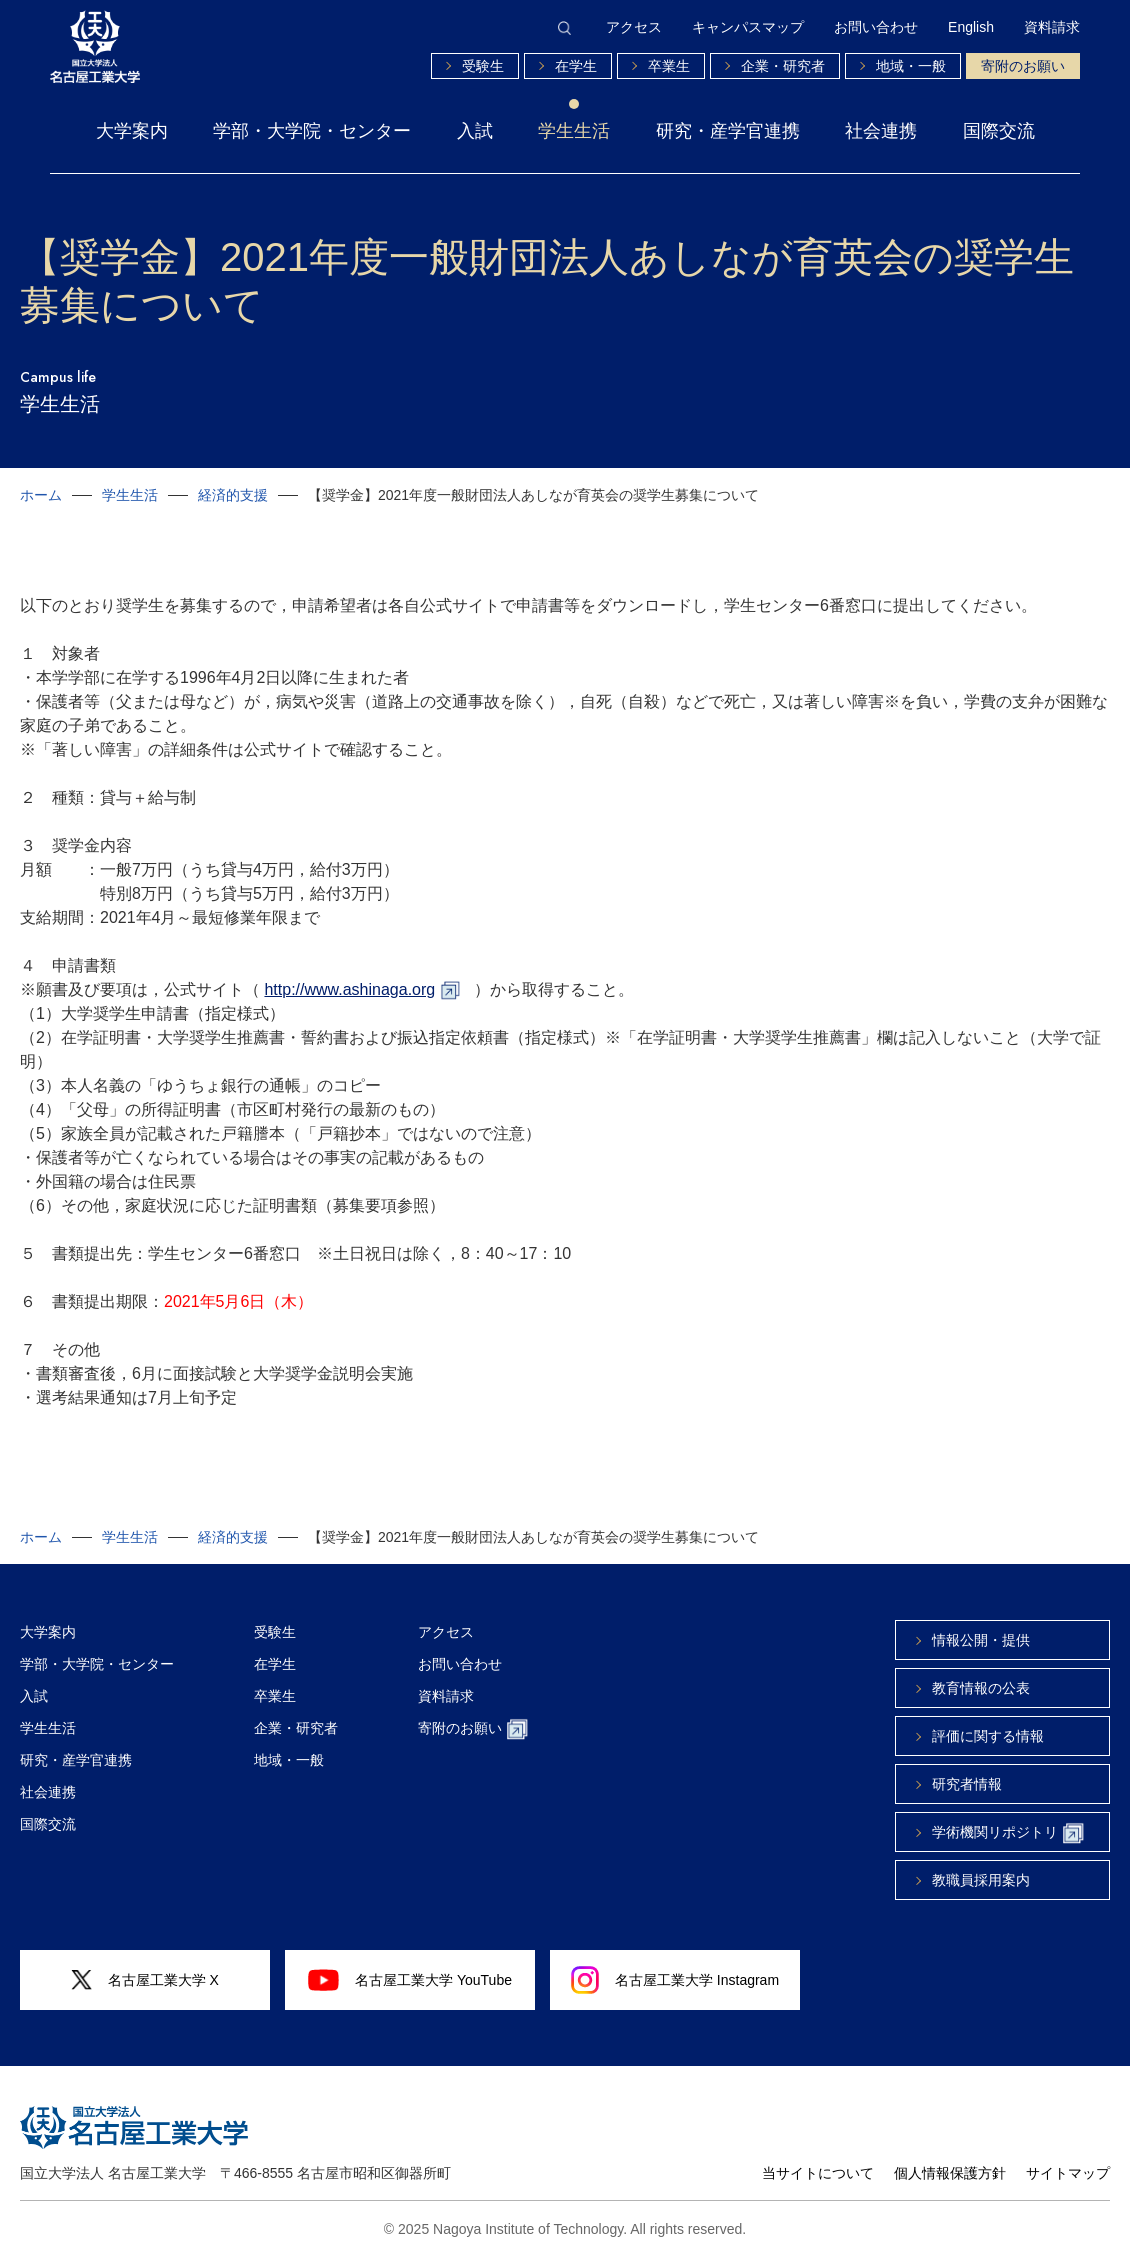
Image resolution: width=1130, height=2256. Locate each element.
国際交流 (999, 131)
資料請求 (1052, 27)
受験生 (483, 66)
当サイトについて (818, 2173)
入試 (475, 131)
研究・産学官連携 (728, 131)
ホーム (41, 495)
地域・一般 (911, 66)
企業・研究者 (783, 66)
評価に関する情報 (988, 1736)
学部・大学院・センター (312, 131)
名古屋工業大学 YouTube (410, 1980)
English (971, 27)
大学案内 (132, 131)
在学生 (576, 66)
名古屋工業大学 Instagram (675, 1980)
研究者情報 (967, 1784)
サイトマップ (1068, 2173)
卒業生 (669, 66)
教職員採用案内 (981, 1880)
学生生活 (574, 131)
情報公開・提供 (981, 1640)
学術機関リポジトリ (1008, 1833)
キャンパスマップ (748, 27)
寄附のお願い (1023, 66)
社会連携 (881, 131)
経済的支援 (233, 495)
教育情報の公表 (981, 1688)
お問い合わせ (876, 27)
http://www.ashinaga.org (349, 989)
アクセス (634, 27)
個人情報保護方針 (950, 2173)
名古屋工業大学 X (145, 1980)
